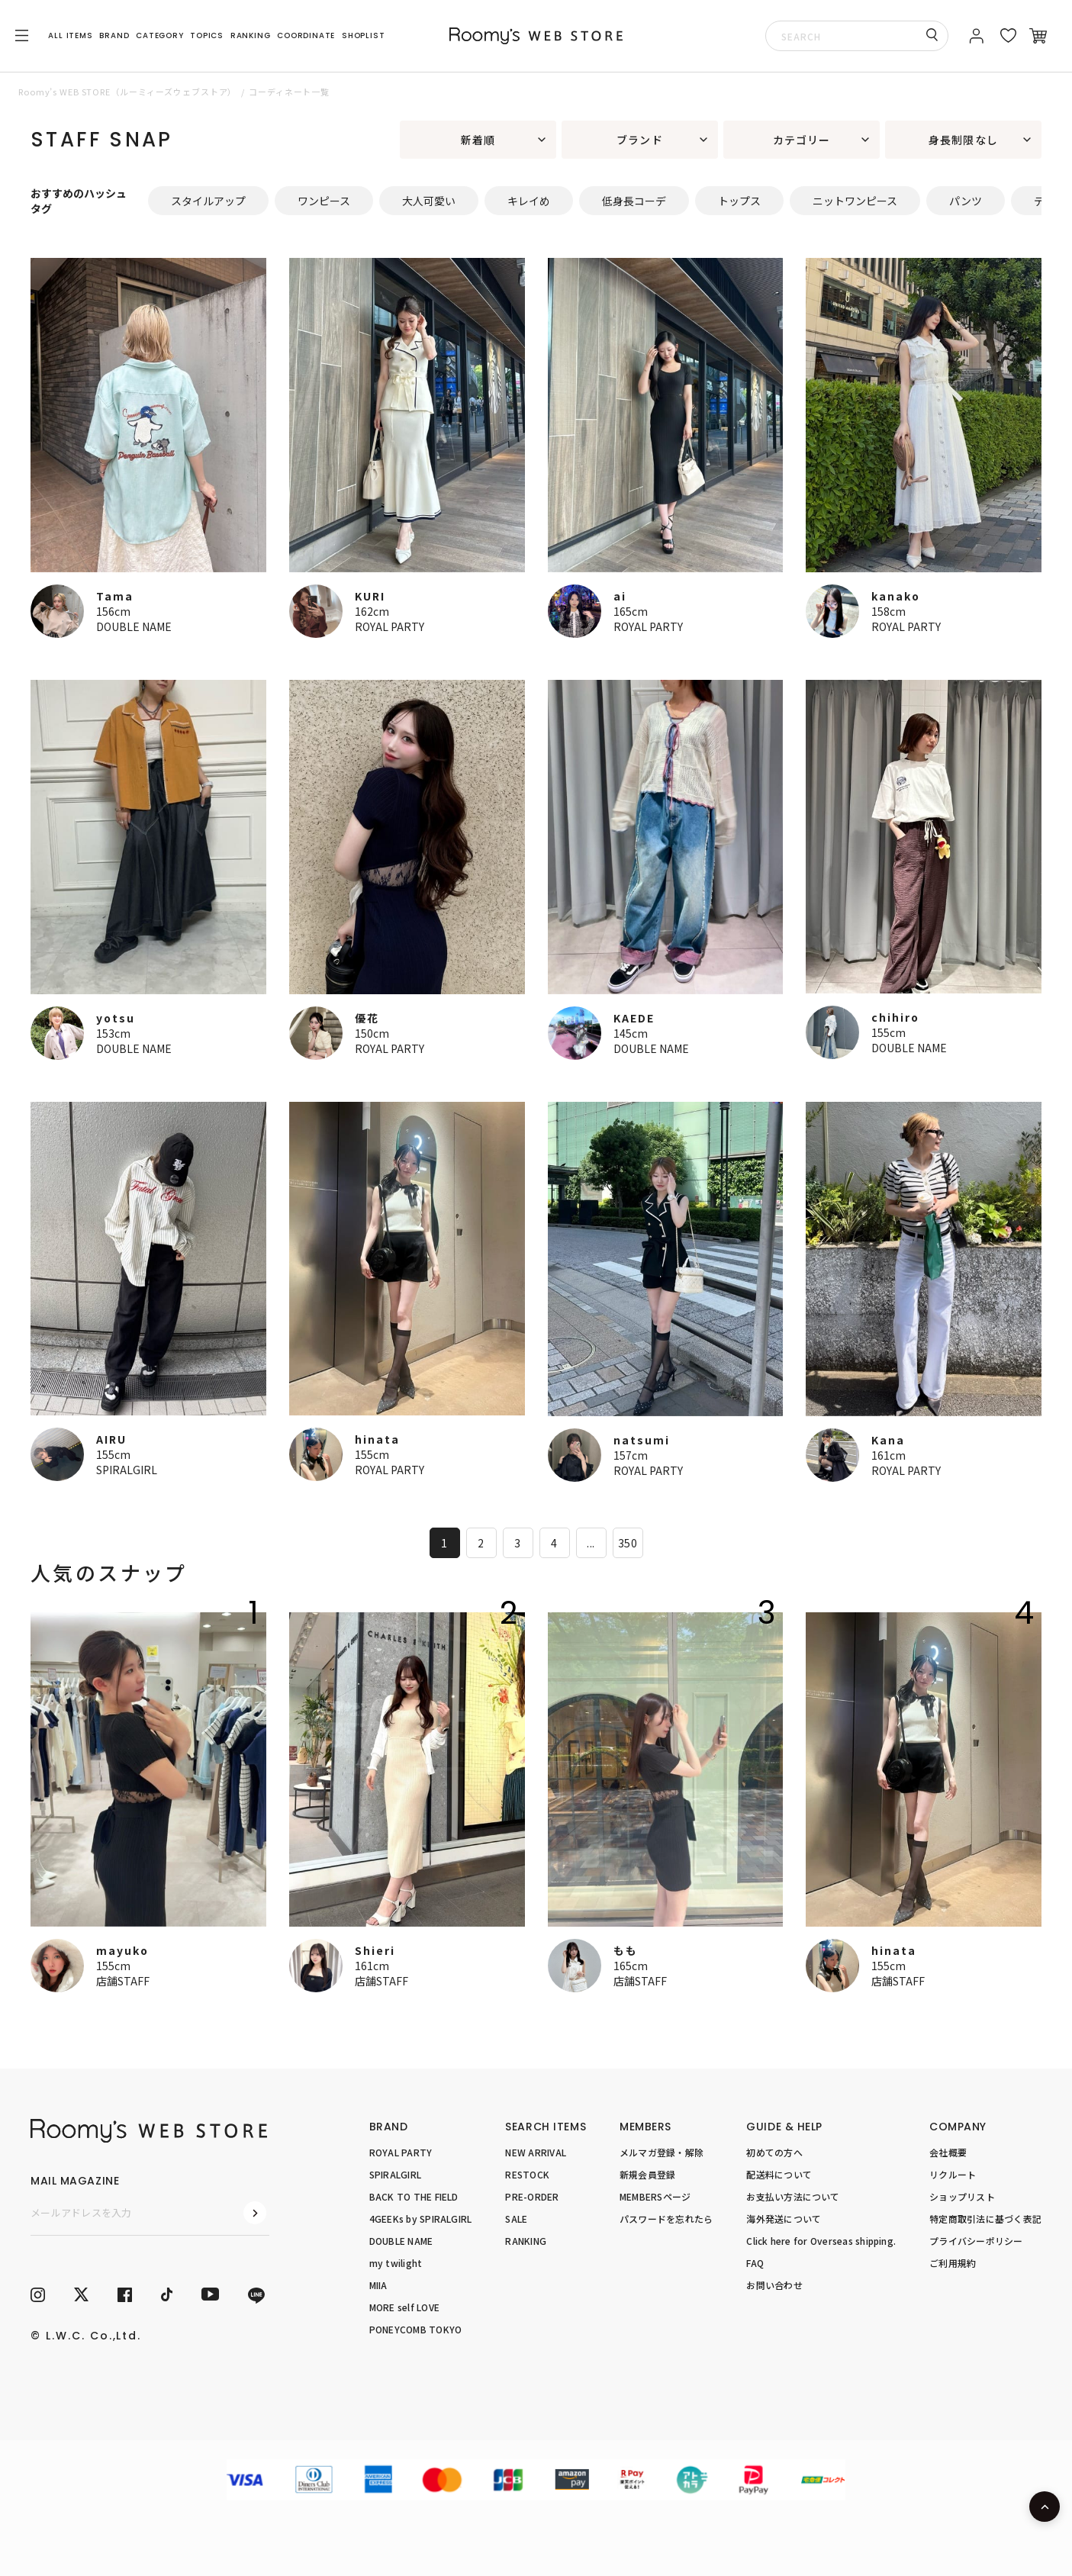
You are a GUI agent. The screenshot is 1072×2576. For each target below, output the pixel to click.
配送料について (779, 2174)
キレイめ (528, 200)
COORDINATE (306, 35)
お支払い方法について (792, 2196)
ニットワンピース (855, 200)
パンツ (965, 200)
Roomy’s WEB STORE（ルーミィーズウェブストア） (127, 91)
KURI (370, 596)
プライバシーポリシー (975, 2240)
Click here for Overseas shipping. (821, 2240)
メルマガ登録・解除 (661, 2152)
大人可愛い (429, 200)
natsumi (641, 1439)
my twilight (396, 2262)
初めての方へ (774, 2152)
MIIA (378, 2284)
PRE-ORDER (532, 2196)
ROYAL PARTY (389, 626)
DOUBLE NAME (134, 626)
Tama (115, 596)
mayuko (122, 1950)
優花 (367, 1018)
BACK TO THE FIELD (414, 2196)
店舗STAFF (123, 1980)
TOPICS (207, 35)
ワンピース (324, 200)
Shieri (375, 1950)
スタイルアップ (208, 200)
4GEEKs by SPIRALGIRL (420, 2218)
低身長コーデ (634, 200)
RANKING (250, 35)
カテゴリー (802, 139)
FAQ (755, 2262)
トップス (739, 200)
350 (627, 1542)
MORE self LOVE (404, 2307)
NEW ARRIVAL (535, 2152)
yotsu (115, 1018)
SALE (516, 2218)
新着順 (478, 139)
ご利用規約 (952, 2262)
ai (619, 596)
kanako (895, 596)
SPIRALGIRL (126, 1469)
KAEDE (634, 1018)
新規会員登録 (647, 2174)
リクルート (952, 2174)
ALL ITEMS (70, 35)
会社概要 (948, 2152)
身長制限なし (963, 139)
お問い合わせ (774, 2284)
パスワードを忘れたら (666, 2218)
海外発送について (783, 2218)
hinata (377, 1439)
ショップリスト (962, 2196)
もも (625, 1950)
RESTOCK (527, 2174)
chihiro (895, 1017)
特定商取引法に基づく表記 (985, 2218)
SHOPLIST (363, 35)
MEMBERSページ (655, 2196)
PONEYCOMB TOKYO (415, 2329)
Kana (888, 1439)
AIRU (111, 1439)
